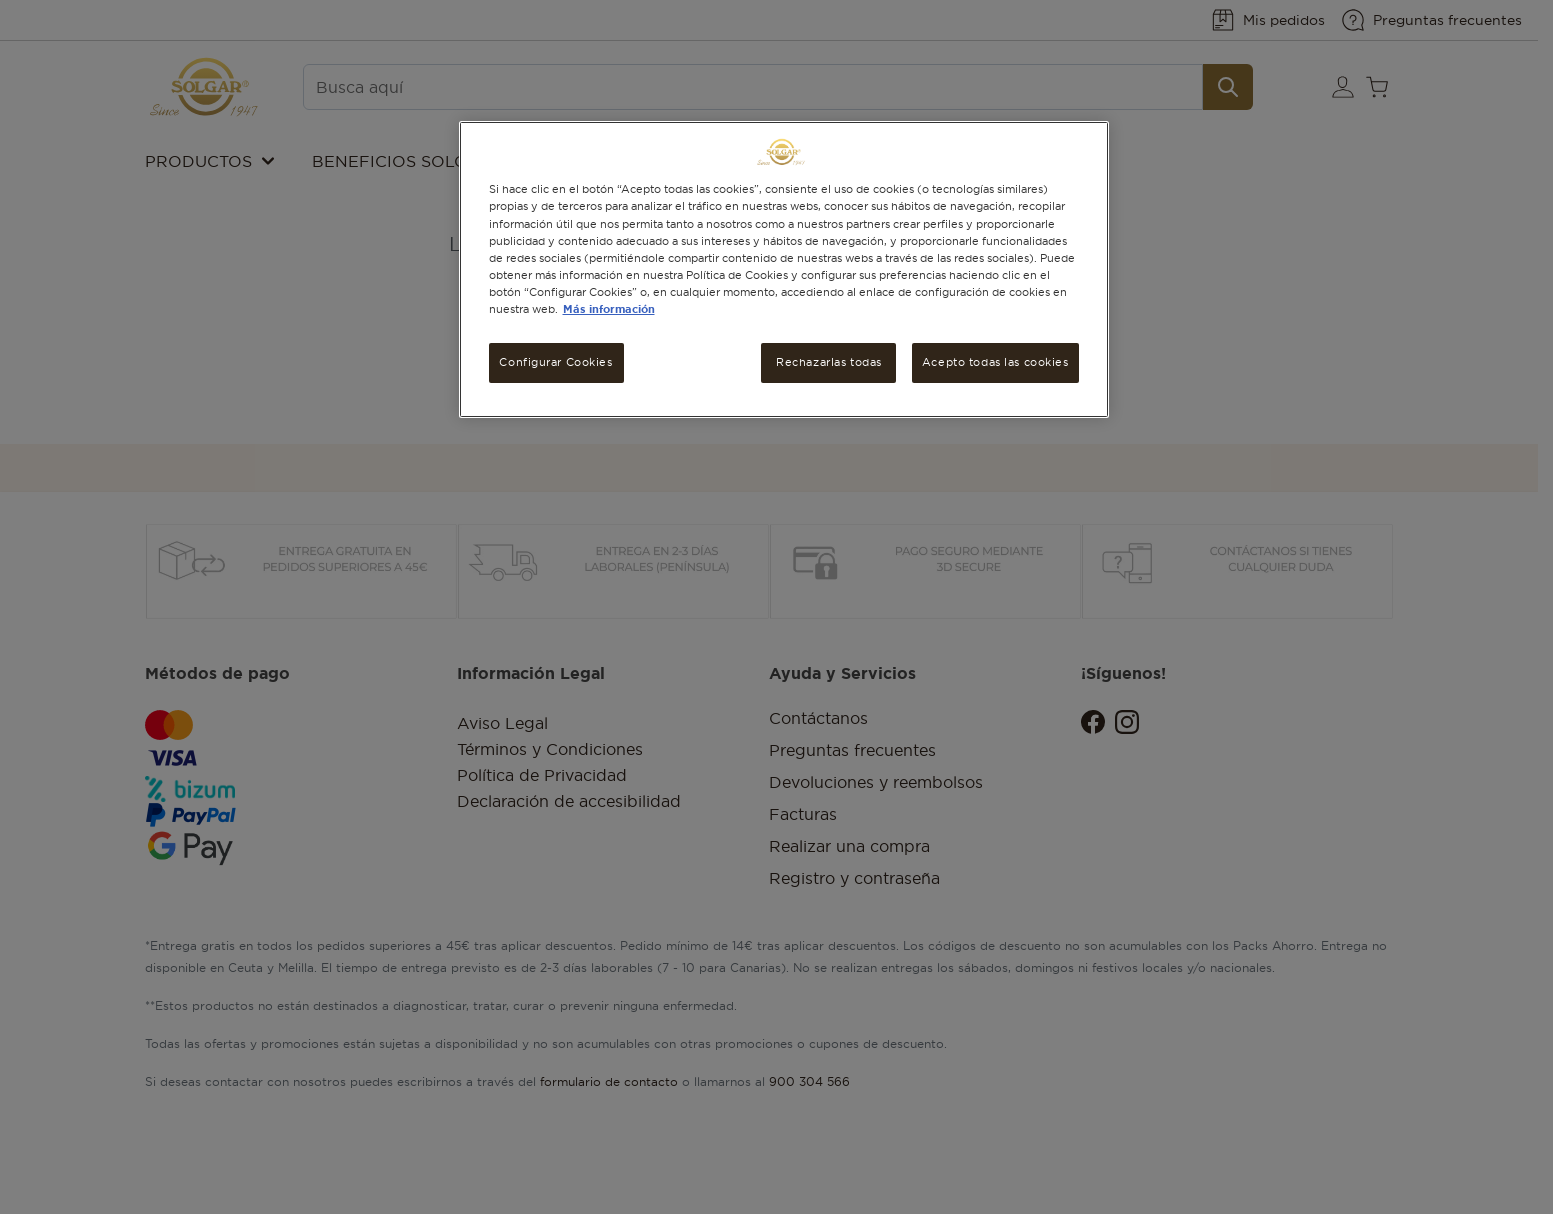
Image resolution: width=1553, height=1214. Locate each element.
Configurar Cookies (555, 362)
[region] (784, 269)
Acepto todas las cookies (995, 362)
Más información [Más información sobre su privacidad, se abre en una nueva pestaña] (609, 309)
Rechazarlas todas (829, 362)
